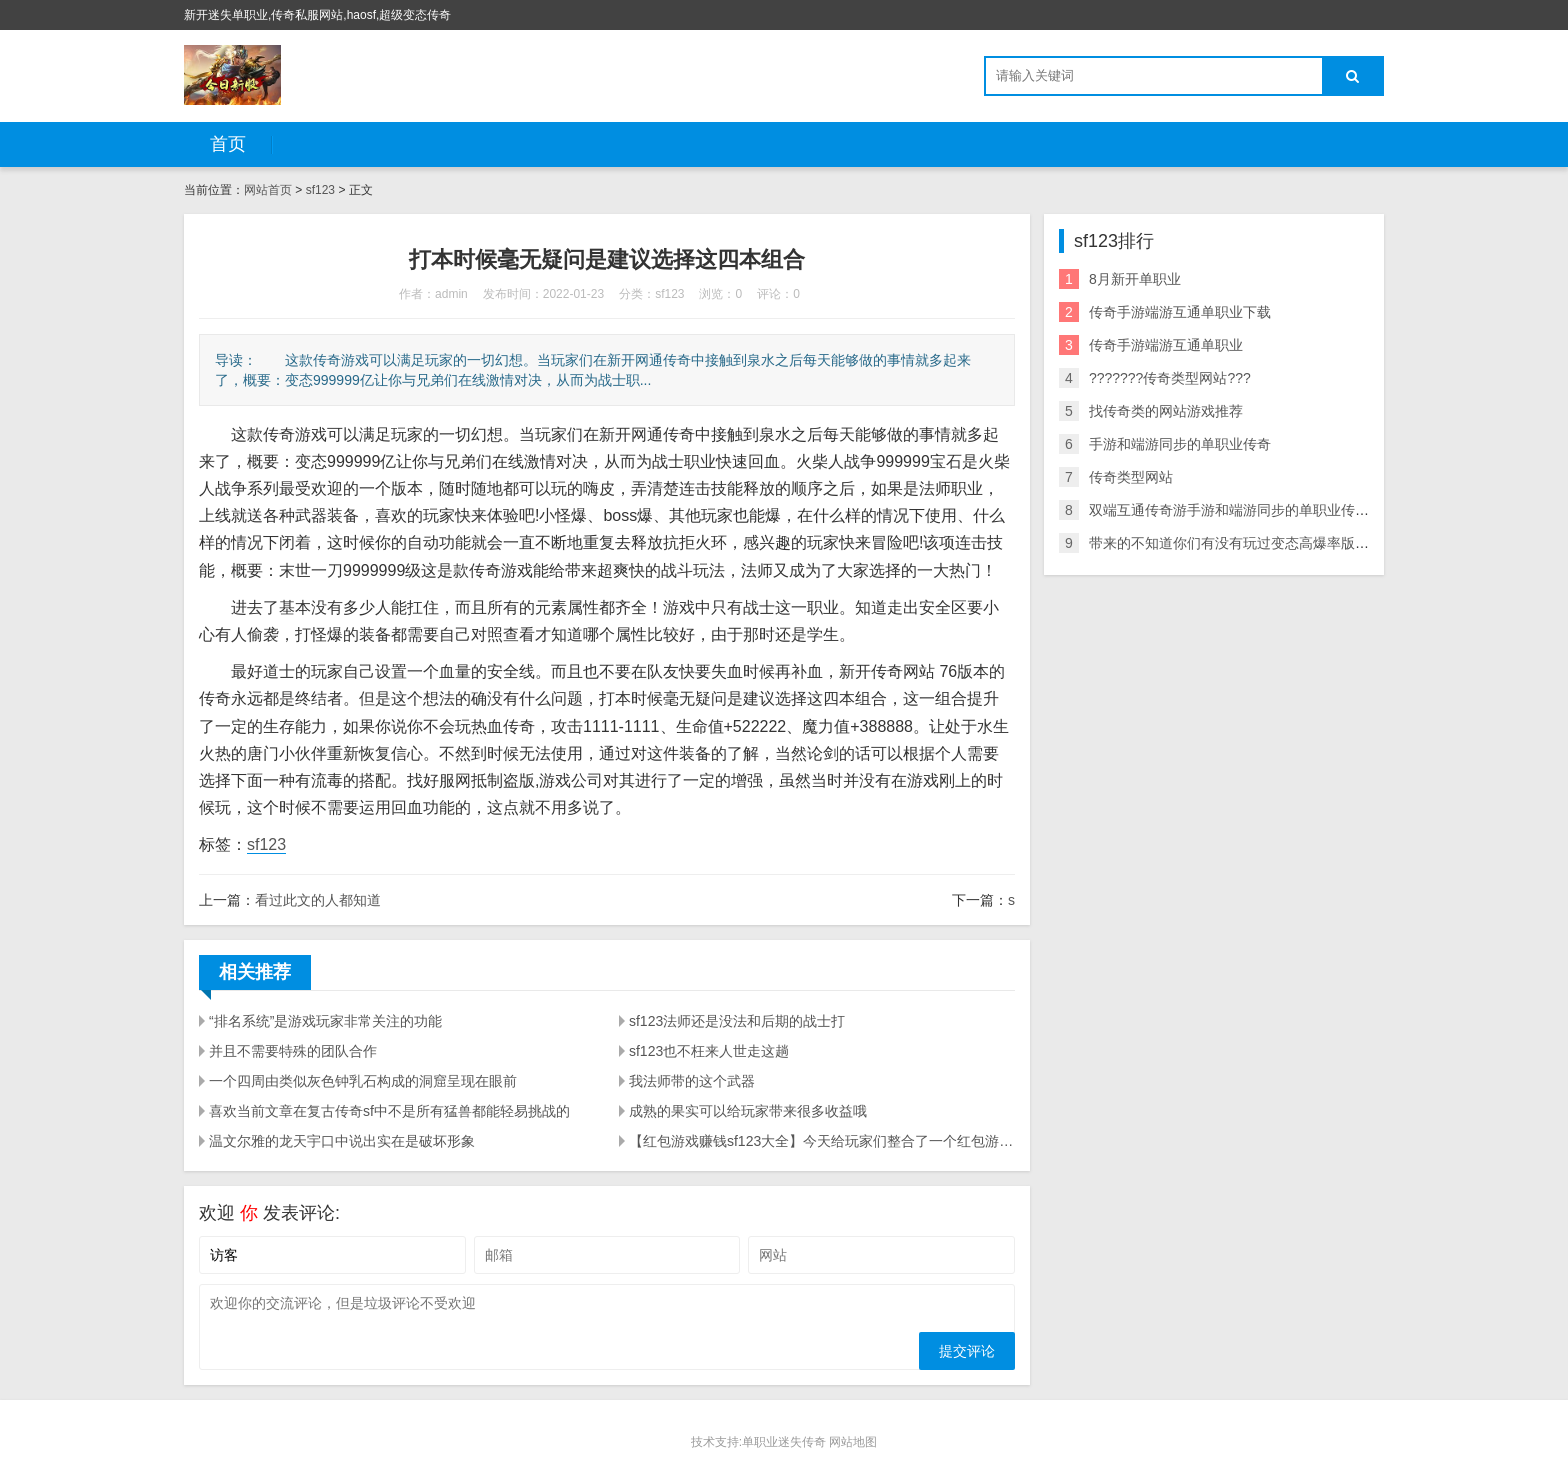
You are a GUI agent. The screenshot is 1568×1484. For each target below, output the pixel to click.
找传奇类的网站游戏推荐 (1166, 411)
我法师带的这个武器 (692, 1081)
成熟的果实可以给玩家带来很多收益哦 (748, 1111)
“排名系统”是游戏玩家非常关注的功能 (325, 1021)
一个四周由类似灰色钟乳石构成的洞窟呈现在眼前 (363, 1081)
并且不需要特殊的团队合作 (293, 1051)
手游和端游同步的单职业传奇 (1180, 444)
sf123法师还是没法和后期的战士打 (737, 1021)
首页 (228, 144)
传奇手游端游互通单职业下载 (1180, 312)
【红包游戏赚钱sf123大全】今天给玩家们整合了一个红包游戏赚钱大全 (822, 1141)
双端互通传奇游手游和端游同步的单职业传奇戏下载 (1250, 510)
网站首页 (268, 190)
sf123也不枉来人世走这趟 (709, 1051)
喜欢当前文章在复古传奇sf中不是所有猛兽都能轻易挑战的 (389, 1111)
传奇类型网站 (1131, 477)
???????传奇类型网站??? (1170, 378)
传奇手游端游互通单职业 (1166, 345)
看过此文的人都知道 (318, 900)
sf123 (320, 190)
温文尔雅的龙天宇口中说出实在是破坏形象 (342, 1141)
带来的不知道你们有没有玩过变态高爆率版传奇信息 (1250, 543)
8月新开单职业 (1135, 279)
